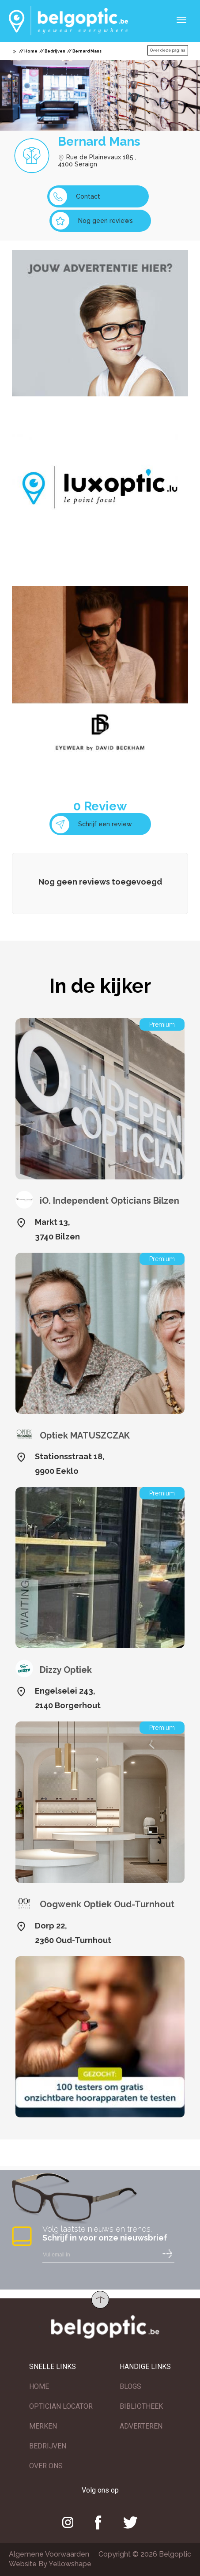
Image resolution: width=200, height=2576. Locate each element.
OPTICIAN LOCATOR (61, 2406)
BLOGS (130, 2386)
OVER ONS (46, 2466)
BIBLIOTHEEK (141, 2406)
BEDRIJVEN (47, 2446)
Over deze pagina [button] (167, 50)
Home (31, 51)
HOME (39, 2386)
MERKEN (43, 2426)
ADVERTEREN (141, 2426)
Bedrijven (55, 51)
